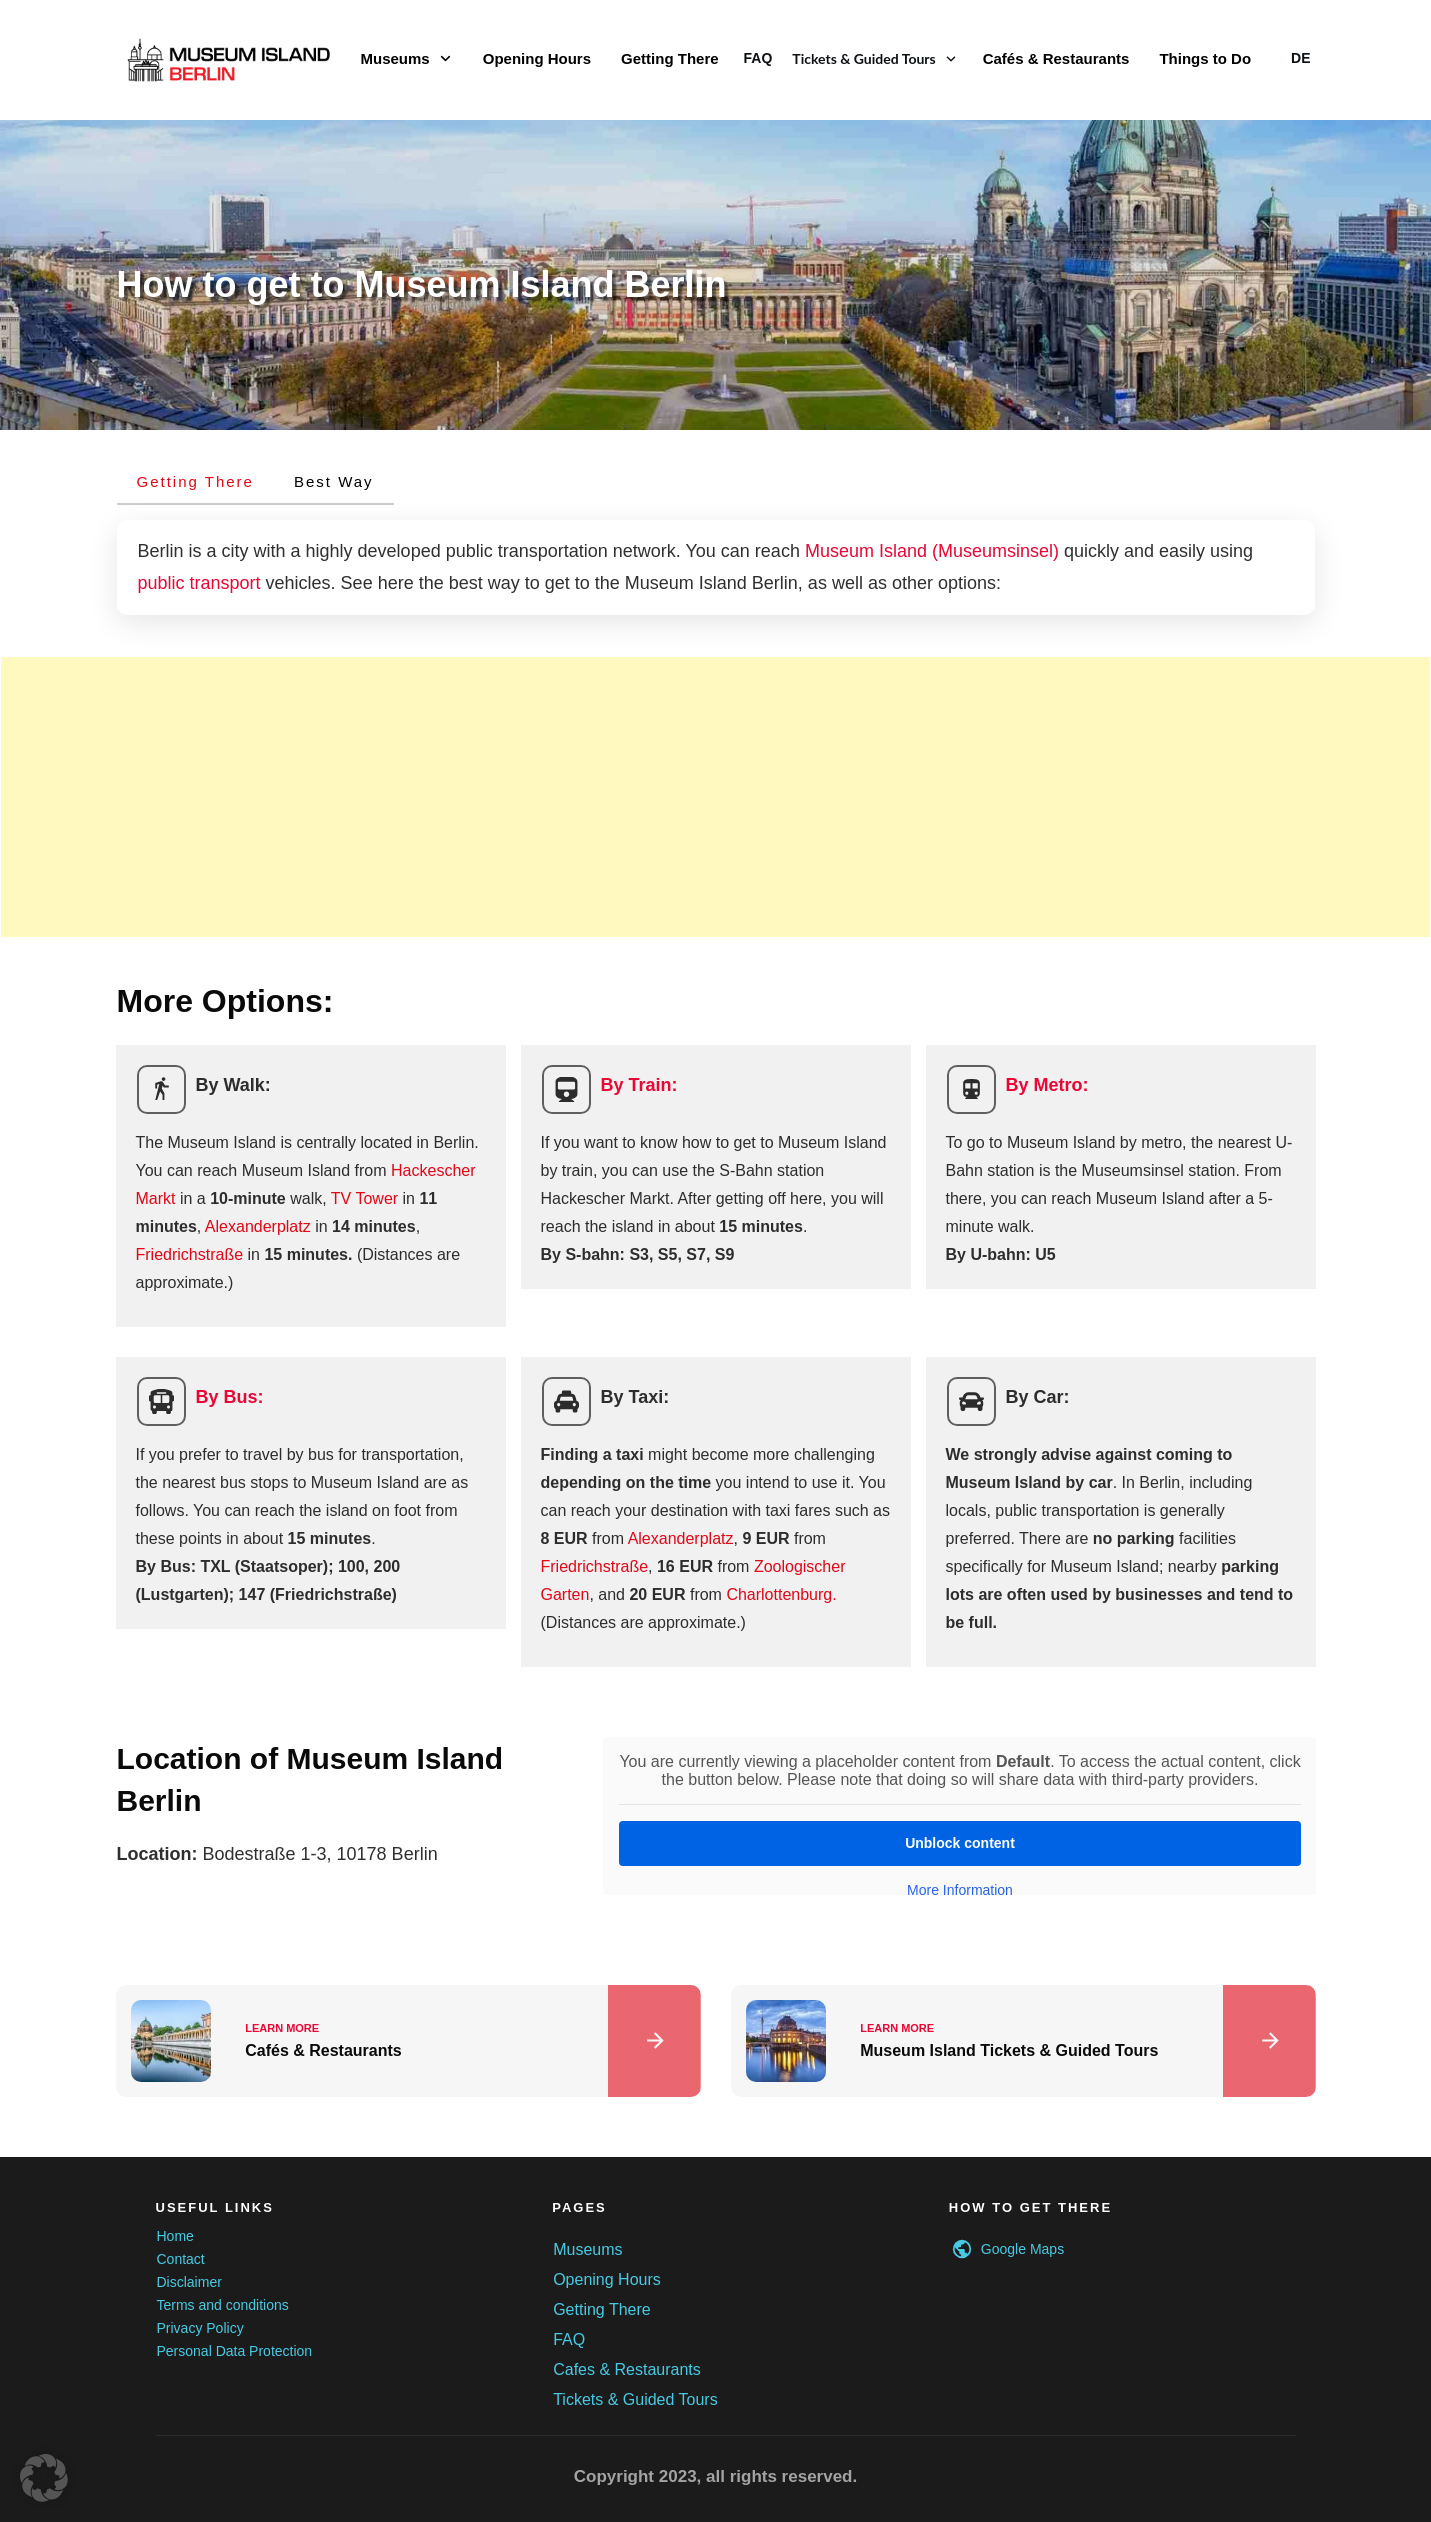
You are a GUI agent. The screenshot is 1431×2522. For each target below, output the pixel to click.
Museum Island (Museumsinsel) (932, 551)
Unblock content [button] (960, 1843)
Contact (181, 2259)
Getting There (602, 2309)
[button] (44, 2478)
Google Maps (1022, 2249)
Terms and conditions (223, 2305)
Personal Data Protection (235, 2351)
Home (175, 2236)
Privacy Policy (200, 2328)
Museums (587, 2249)
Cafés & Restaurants (408, 2041)
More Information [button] (960, 1890)
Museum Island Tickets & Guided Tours (1023, 2041)
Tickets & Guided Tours (635, 2399)
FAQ (569, 2339)
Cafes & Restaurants (627, 2369)
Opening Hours (607, 2279)
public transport (199, 583)
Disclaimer (189, 2282)
